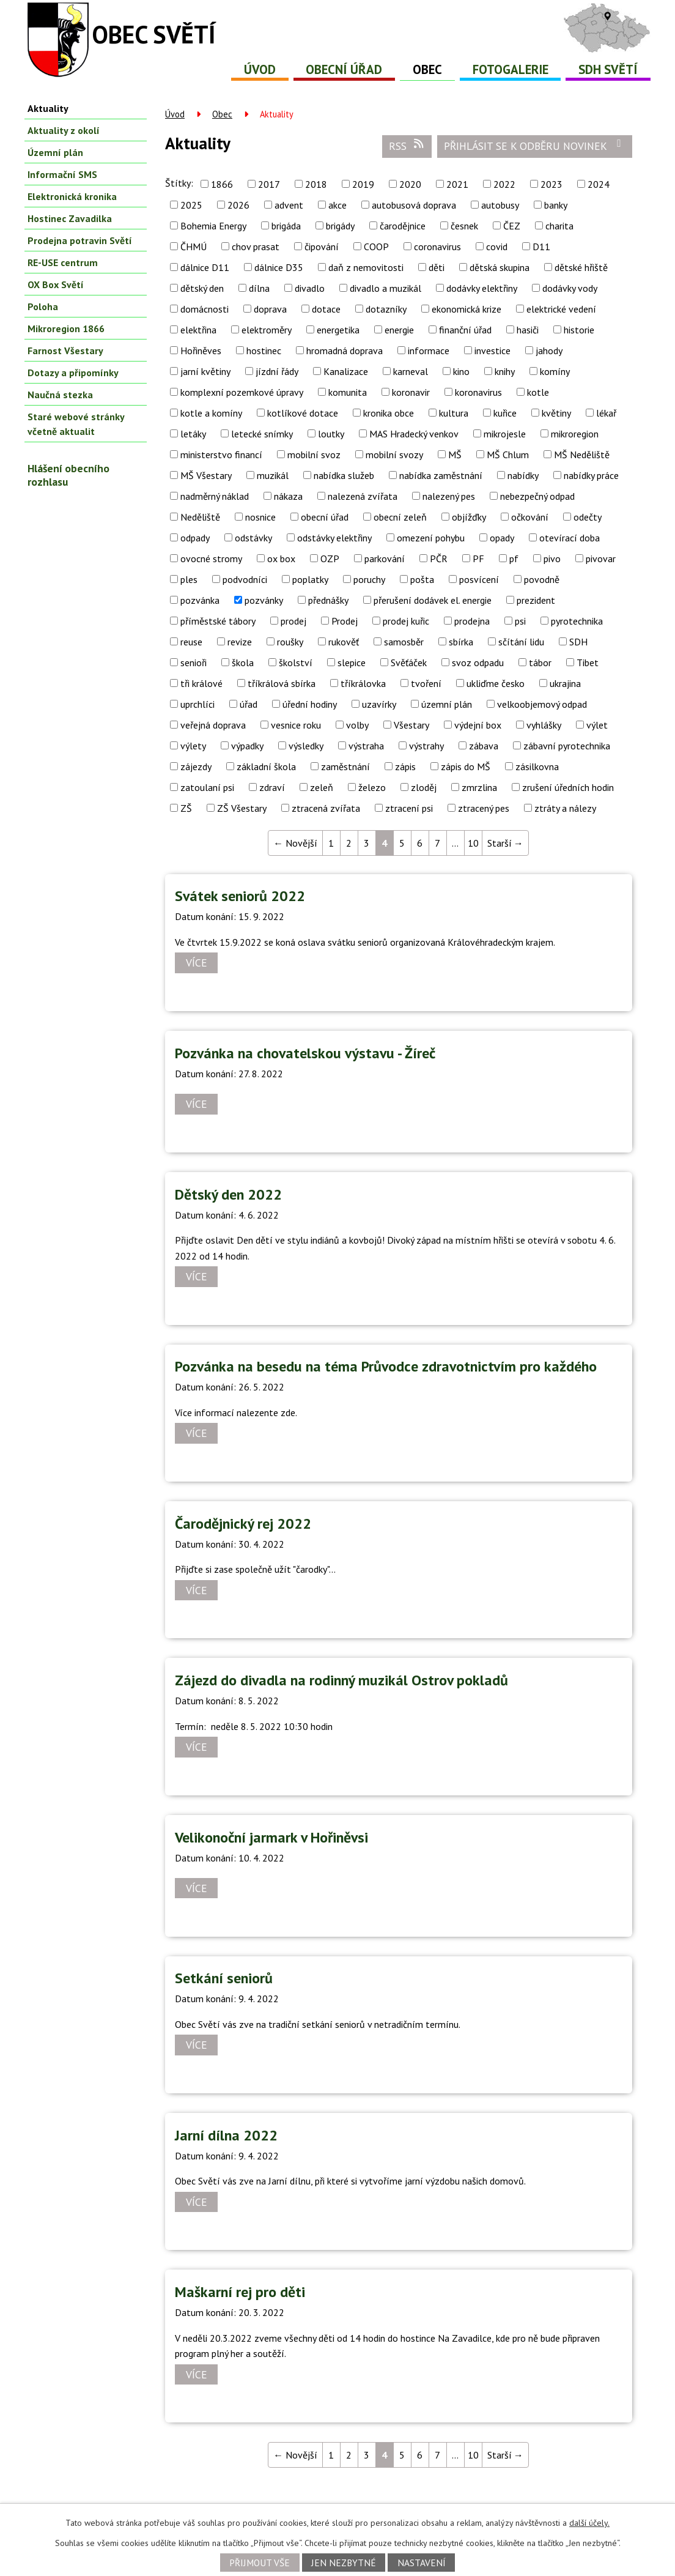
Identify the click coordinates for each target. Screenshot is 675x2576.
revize (239, 642)
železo (372, 787)
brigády (340, 226)
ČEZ (511, 226)
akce (337, 205)
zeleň (321, 787)
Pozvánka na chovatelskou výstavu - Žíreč (305, 1053)
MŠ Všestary (206, 475)
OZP (329, 558)
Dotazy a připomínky (73, 372)
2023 (551, 184)
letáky (193, 434)
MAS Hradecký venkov (414, 434)
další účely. (589, 2522)
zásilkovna (537, 766)
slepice (352, 662)
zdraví (272, 787)
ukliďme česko (496, 683)
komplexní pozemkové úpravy (241, 392)
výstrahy (426, 746)
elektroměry (267, 330)
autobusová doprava (414, 205)
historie (579, 330)
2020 (410, 184)
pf (513, 558)
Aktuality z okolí (64, 130)
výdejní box (477, 725)
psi (520, 621)
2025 (191, 205)
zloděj (424, 787)
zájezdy (196, 766)
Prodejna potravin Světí (80, 240)
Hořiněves (200, 350)
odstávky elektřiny (334, 538)
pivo (552, 558)
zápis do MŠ (465, 766)
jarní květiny (205, 371)
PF (478, 558)
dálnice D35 (278, 267)
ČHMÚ (193, 246)
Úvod (260, 69)
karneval (410, 371)
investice (492, 350)
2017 (269, 184)
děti (436, 267)
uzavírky (379, 704)
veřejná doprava (213, 725)
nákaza (288, 496)
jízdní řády (277, 371)
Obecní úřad (344, 69)
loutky (331, 434)
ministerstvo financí (221, 454)
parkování (384, 558)
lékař (606, 413)
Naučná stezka (60, 394)
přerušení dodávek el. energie (433, 600)
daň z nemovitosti (366, 267)
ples (188, 579)
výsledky (306, 746)
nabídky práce (591, 475)
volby (357, 725)
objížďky (469, 517)
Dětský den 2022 (228, 1194)
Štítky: (179, 183)
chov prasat (255, 246)
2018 (316, 184)
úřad (248, 704)
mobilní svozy (394, 454)
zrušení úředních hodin (568, 787)
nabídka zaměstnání (440, 475)
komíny (555, 371)
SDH (578, 642)
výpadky (247, 746)
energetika (338, 330)
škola (243, 662)
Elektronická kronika (72, 196)
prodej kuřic (406, 621)
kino (461, 371)
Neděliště (200, 517)
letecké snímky (262, 434)
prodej (293, 621)
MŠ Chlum (508, 454)
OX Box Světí (56, 284)
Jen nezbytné (343, 2562)
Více (196, 963)
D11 (541, 246)
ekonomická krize (466, 309)
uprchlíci (197, 704)
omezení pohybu (431, 538)
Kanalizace (345, 371)
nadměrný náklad (214, 496)
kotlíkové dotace (302, 413)
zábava (483, 746)
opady (502, 538)
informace (428, 350)
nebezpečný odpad (537, 496)
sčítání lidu (521, 642)
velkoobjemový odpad (542, 704)
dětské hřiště (581, 267)
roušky (290, 642)
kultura (453, 413)
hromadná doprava (344, 350)
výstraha (366, 746)
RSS (407, 145)
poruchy (369, 579)
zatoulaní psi (207, 787)
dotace (326, 309)
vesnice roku (296, 725)
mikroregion (575, 434)
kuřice (505, 413)
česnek (464, 226)
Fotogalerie (510, 69)
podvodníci (245, 579)
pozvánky (264, 600)
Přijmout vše (259, 2562)
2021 (457, 184)
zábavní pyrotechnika (566, 746)
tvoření (426, 683)
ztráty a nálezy (565, 808)
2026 (238, 205)
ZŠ (186, 808)
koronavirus (478, 392)
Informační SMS (62, 174)
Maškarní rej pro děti (240, 2291)
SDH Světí (608, 69)
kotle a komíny (211, 413)
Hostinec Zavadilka (70, 218)
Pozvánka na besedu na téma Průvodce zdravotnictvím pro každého (386, 1366)
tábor (540, 662)
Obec (427, 69)
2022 (504, 184)
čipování (321, 246)
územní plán (446, 704)
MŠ (455, 454)
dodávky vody (569, 288)
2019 (363, 184)
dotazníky (386, 309)
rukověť (343, 642)
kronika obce (388, 413)
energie (399, 330)
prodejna (472, 621)
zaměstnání (345, 766)
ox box (281, 558)
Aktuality (48, 108)
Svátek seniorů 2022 (240, 895)
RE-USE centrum (63, 262)
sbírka (461, 642)
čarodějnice (403, 226)
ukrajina (565, 683)
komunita (347, 392)
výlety (193, 746)
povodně (541, 579)
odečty (588, 517)
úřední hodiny (309, 704)
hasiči (528, 330)
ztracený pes (483, 808)
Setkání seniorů (224, 1978)
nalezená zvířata (362, 496)
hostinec (263, 350)
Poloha (43, 306)
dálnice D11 (204, 267)
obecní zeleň (400, 517)
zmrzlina (479, 787)
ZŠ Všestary (242, 808)
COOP (376, 246)
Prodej (344, 621)
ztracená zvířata (326, 808)
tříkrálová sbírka (281, 683)
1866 (222, 184)
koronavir (411, 392)
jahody (549, 350)
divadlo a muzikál (385, 288)
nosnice (260, 517)
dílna (259, 288)
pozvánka (199, 600)
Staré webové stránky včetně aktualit (76, 423)
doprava (270, 309)
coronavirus (437, 246)
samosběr (404, 642)
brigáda (286, 226)
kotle (538, 392)
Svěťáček (409, 662)
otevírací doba (569, 538)
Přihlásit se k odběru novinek (535, 145)
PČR (439, 558)
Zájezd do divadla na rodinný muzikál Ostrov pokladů (341, 1680)
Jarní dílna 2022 (226, 2135)
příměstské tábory (218, 621)
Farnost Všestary (65, 350)
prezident (536, 600)
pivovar (601, 558)
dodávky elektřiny (481, 288)
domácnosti (204, 309)
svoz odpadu (478, 662)
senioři (193, 662)
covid (496, 246)
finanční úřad (465, 330)
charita (559, 226)
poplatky (310, 579)
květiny (556, 413)
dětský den (202, 288)
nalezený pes (448, 496)
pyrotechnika (577, 621)
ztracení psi (409, 808)
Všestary (411, 725)
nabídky (523, 475)
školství (295, 662)
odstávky (253, 538)
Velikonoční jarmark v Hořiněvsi (271, 1837)
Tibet (588, 662)
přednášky (328, 600)
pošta (422, 579)
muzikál (273, 475)
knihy (505, 371)
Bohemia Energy (213, 226)
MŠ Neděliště (582, 454)
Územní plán (55, 152)
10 (473, 843)
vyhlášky (543, 725)
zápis (405, 766)
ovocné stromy (211, 558)
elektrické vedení (561, 309)
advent (289, 205)
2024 (599, 184)
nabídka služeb (344, 475)
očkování (529, 517)
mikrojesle (505, 434)
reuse (191, 642)
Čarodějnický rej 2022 (243, 1523)
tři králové (201, 683)
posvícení (479, 579)
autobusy (500, 205)
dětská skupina (499, 267)
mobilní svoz (314, 454)
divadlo (310, 288)
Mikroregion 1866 (66, 328)
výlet (597, 725)
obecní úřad (325, 517)
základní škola (266, 766)
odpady (195, 538)
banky (555, 205)
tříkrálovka (363, 683)
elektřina (198, 330)
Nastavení (421, 2562)
